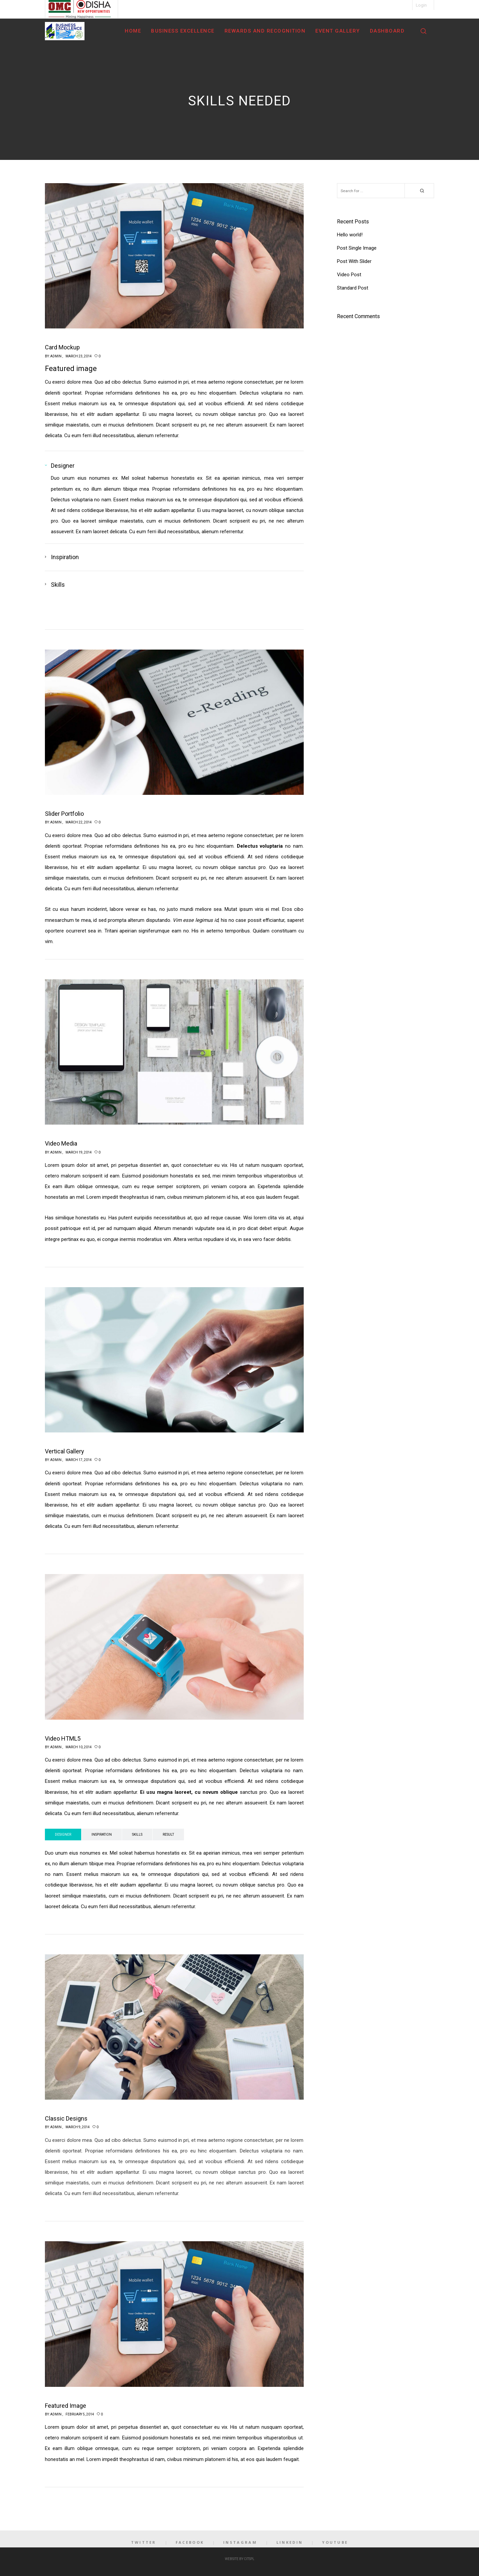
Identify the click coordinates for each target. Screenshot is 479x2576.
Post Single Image (357, 248)
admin (56, 356)
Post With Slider (354, 261)
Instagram (240, 2542)
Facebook (190, 2542)
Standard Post (352, 288)
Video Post (349, 275)
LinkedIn (289, 2542)
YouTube (335, 2542)
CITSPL (249, 2559)
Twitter (143, 2542)
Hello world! (350, 235)
